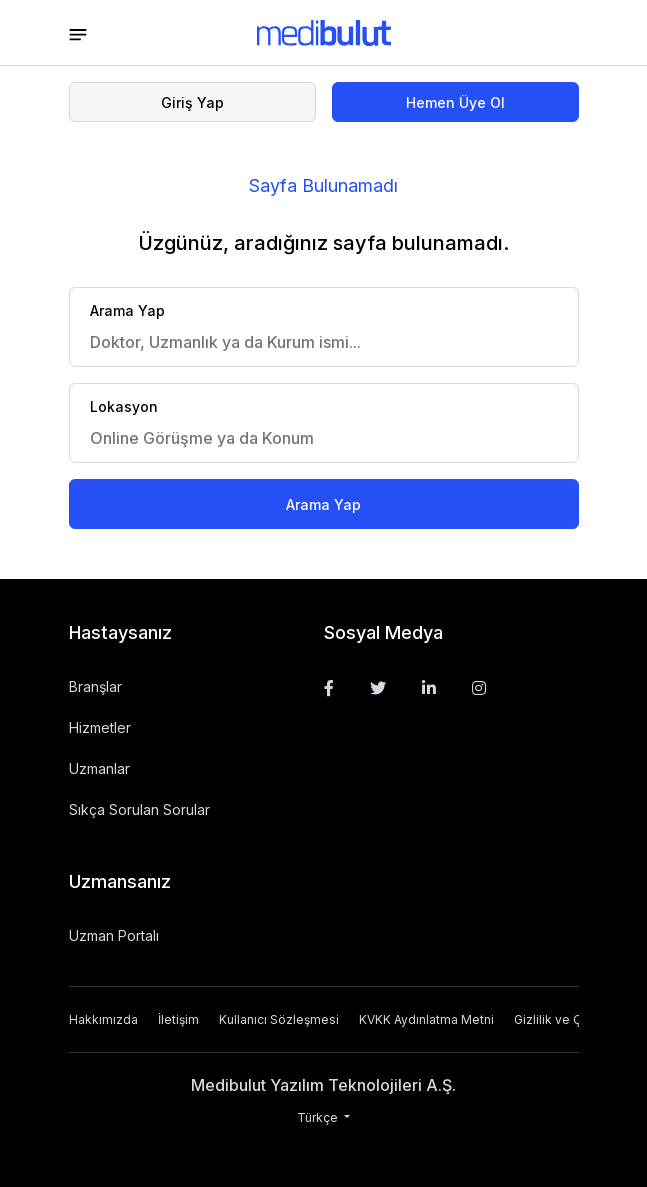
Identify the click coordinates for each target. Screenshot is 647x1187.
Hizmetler (100, 727)
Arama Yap (323, 504)
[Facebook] (329, 688)
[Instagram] (479, 688)
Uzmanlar (99, 768)
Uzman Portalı (114, 935)
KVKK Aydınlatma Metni (426, 1019)
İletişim (178, 1019)
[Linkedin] (429, 688)
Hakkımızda (103, 1019)
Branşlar (95, 686)
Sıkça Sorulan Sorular (139, 809)
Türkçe (319, 1117)
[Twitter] (378, 688)
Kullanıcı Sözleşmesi (279, 1019)
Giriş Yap (192, 102)
